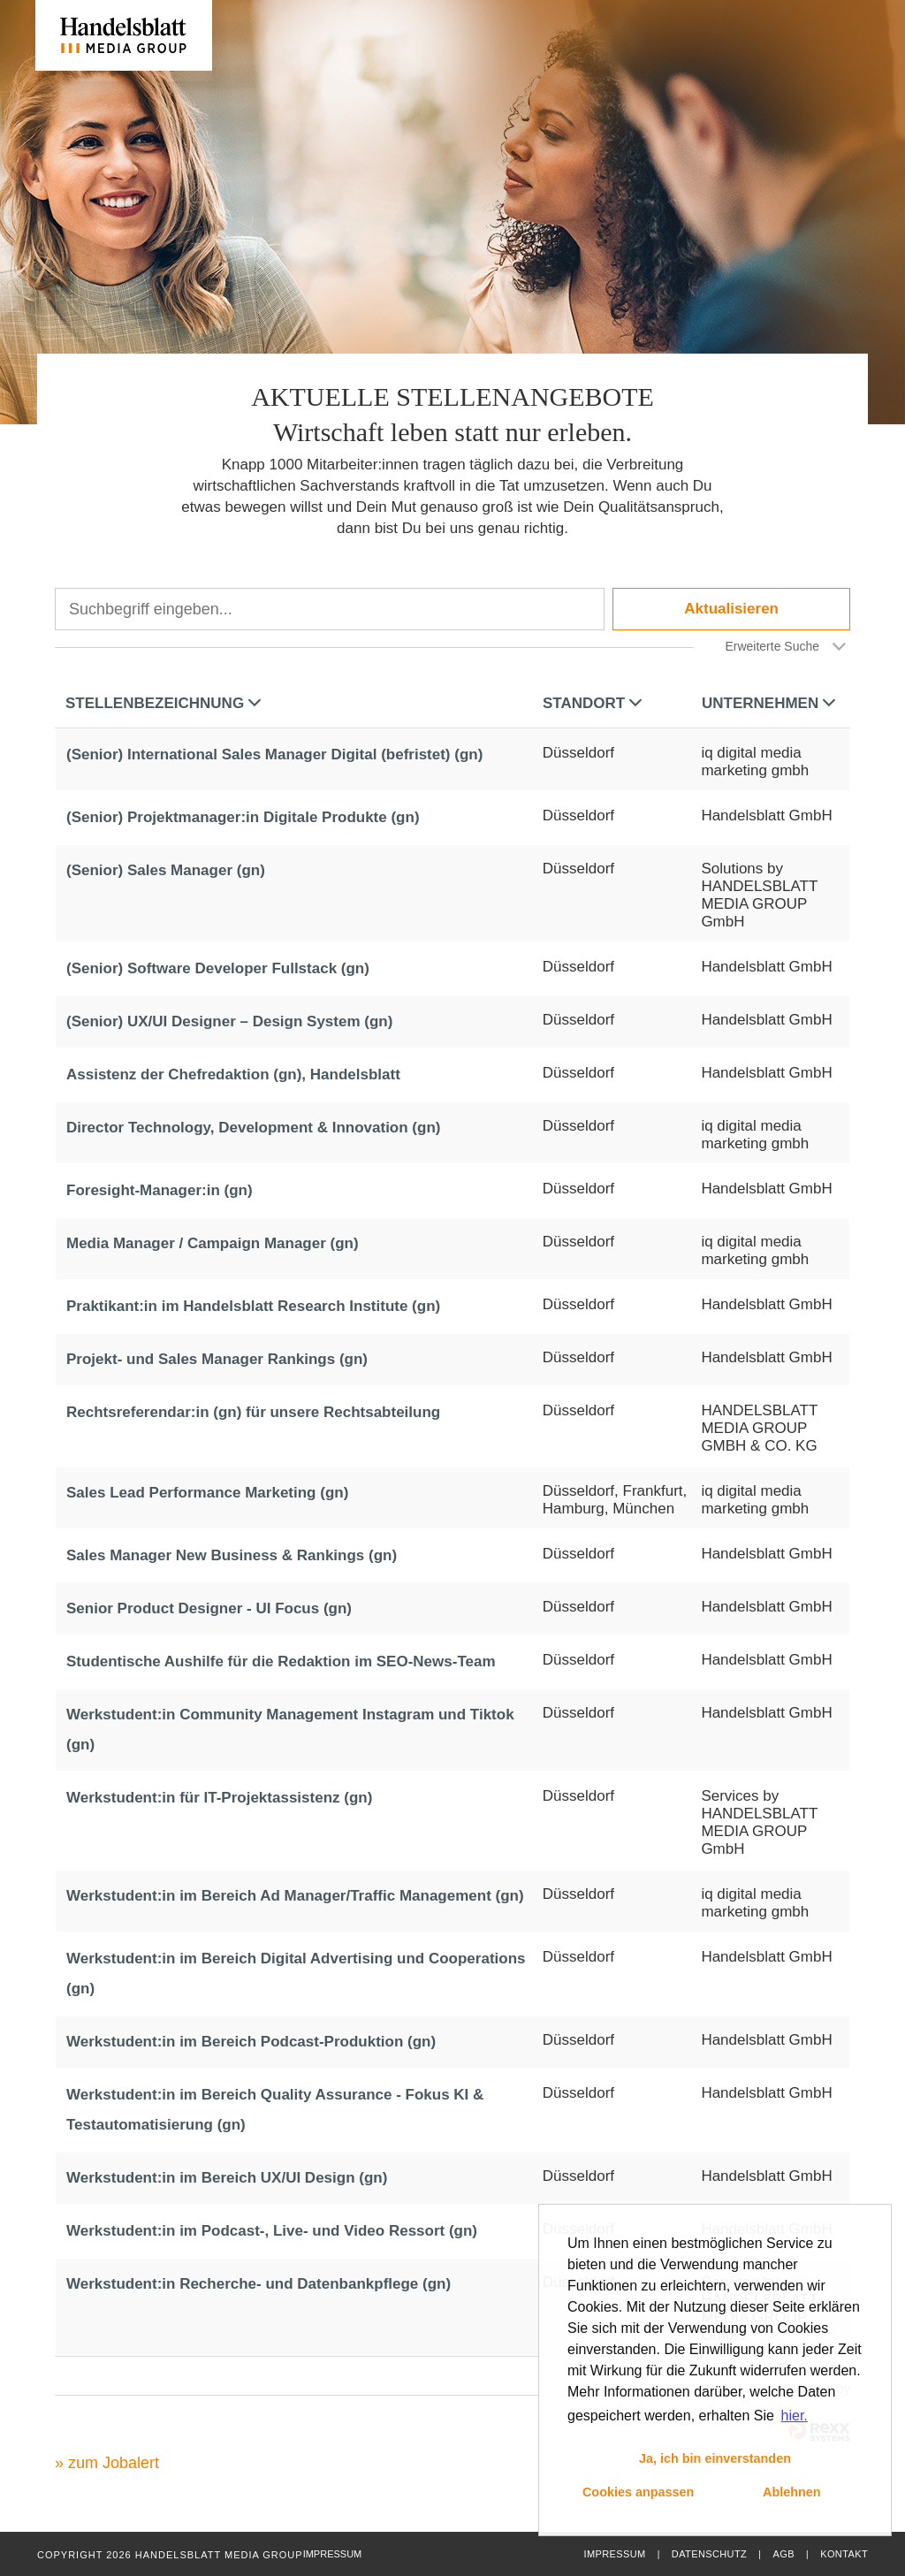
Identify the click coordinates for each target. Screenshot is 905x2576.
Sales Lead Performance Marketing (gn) (207, 1492)
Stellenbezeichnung (163, 703)
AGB (783, 2554)
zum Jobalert (113, 2463)
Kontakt (844, 2554)
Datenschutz (709, 2554)
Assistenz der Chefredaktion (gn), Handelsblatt (233, 1074)
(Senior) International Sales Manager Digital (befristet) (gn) (274, 754)
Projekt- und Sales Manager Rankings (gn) (217, 1359)
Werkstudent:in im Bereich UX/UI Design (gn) (226, 2177)
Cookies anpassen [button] (638, 2492)
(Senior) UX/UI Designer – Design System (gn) (229, 1021)
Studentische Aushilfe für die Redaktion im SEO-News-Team (281, 1661)
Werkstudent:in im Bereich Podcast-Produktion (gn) (251, 2041)
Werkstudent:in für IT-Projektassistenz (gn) (219, 1797)
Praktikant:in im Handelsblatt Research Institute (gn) (253, 1306)
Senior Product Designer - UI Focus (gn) (209, 1608)
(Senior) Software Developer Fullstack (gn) (217, 968)
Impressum (614, 2554)
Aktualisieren (731, 608)
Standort (592, 703)
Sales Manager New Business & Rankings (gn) (231, 1555)
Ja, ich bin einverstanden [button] (715, 2458)
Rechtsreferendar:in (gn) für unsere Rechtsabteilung (253, 1412)
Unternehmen (768, 703)
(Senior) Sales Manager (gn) (165, 870)
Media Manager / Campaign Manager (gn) (212, 1243)
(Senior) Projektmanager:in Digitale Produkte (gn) (243, 817)
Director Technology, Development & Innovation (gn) (253, 1127)
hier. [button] (794, 2415)
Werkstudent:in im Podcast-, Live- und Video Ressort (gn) (271, 2230)
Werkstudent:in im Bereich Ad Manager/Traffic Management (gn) (295, 1895)
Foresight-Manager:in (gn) (159, 1190)
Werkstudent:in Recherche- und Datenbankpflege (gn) (258, 2283)
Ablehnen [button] (792, 2492)
